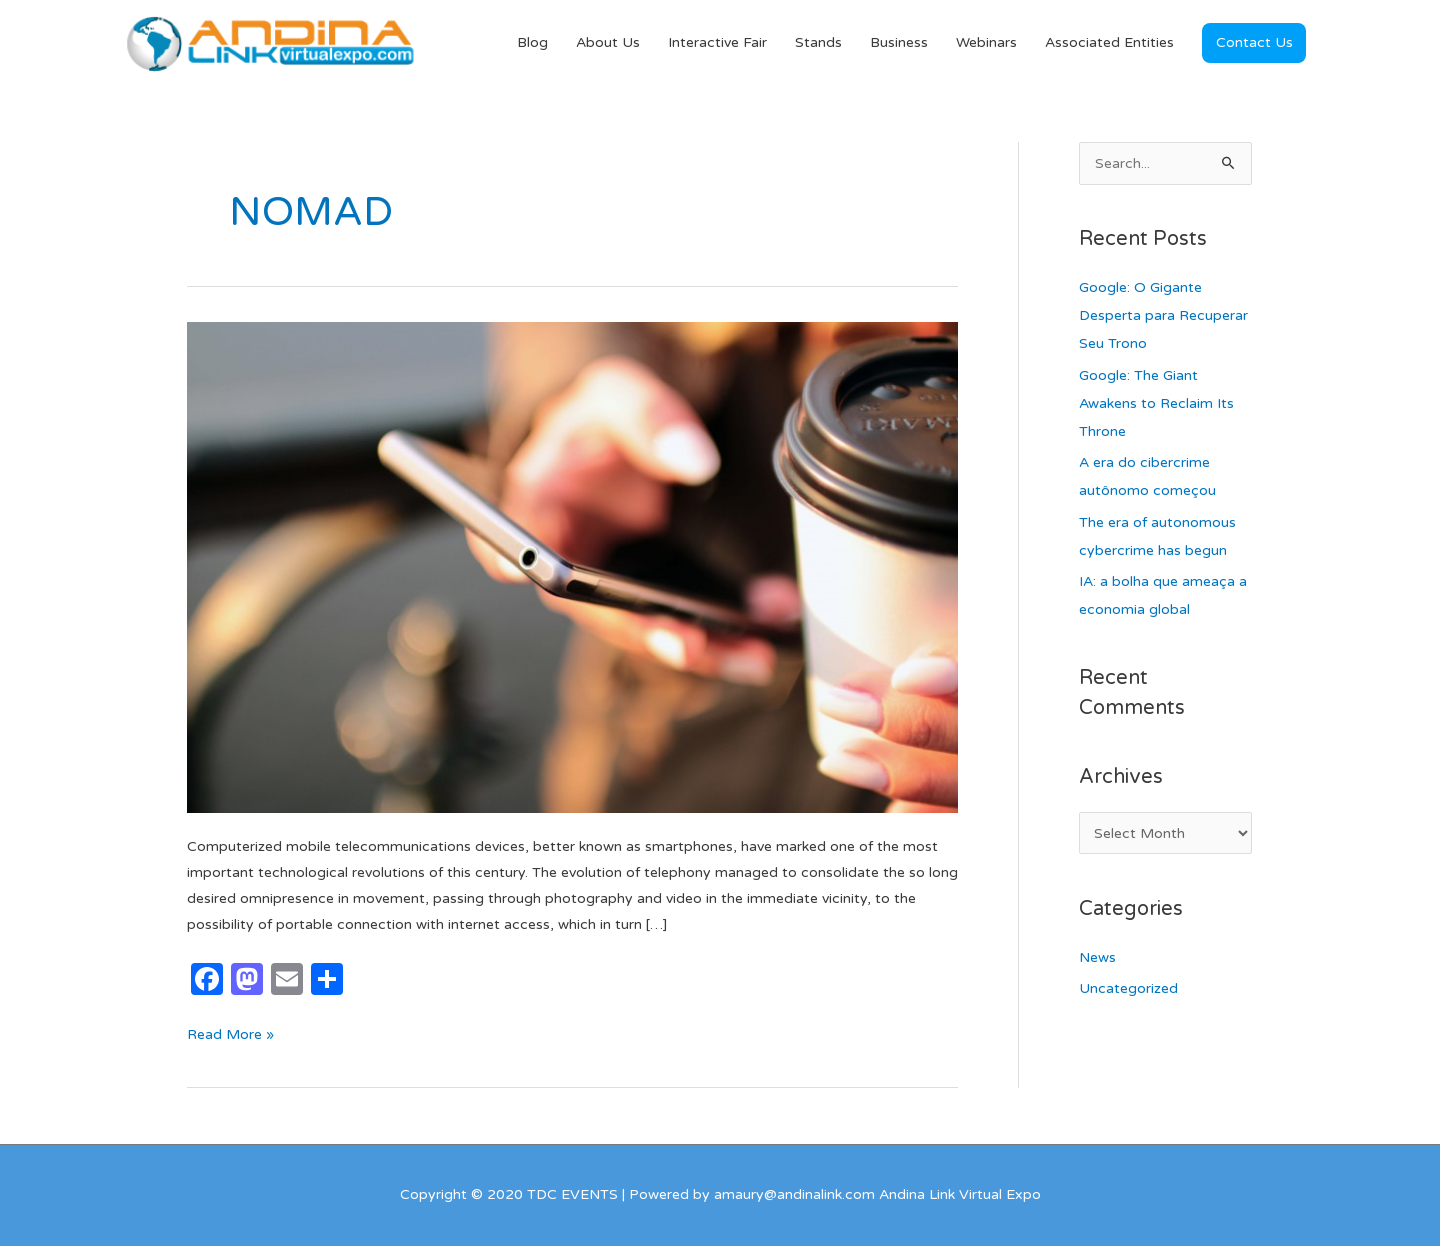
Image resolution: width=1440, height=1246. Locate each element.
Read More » (230, 1032)
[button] (1254, 43)
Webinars (986, 42)
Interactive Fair (717, 42)
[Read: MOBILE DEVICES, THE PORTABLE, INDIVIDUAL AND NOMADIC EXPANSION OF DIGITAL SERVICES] (572, 566)
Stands (818, 42)
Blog (532, 42)
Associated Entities (1109, 42)
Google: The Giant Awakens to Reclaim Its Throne (1156, 403)
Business (899, 42)
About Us (608, 42)
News (1097, 957)
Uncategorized (1128, 988)
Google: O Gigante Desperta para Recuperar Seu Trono (1163, 315)
